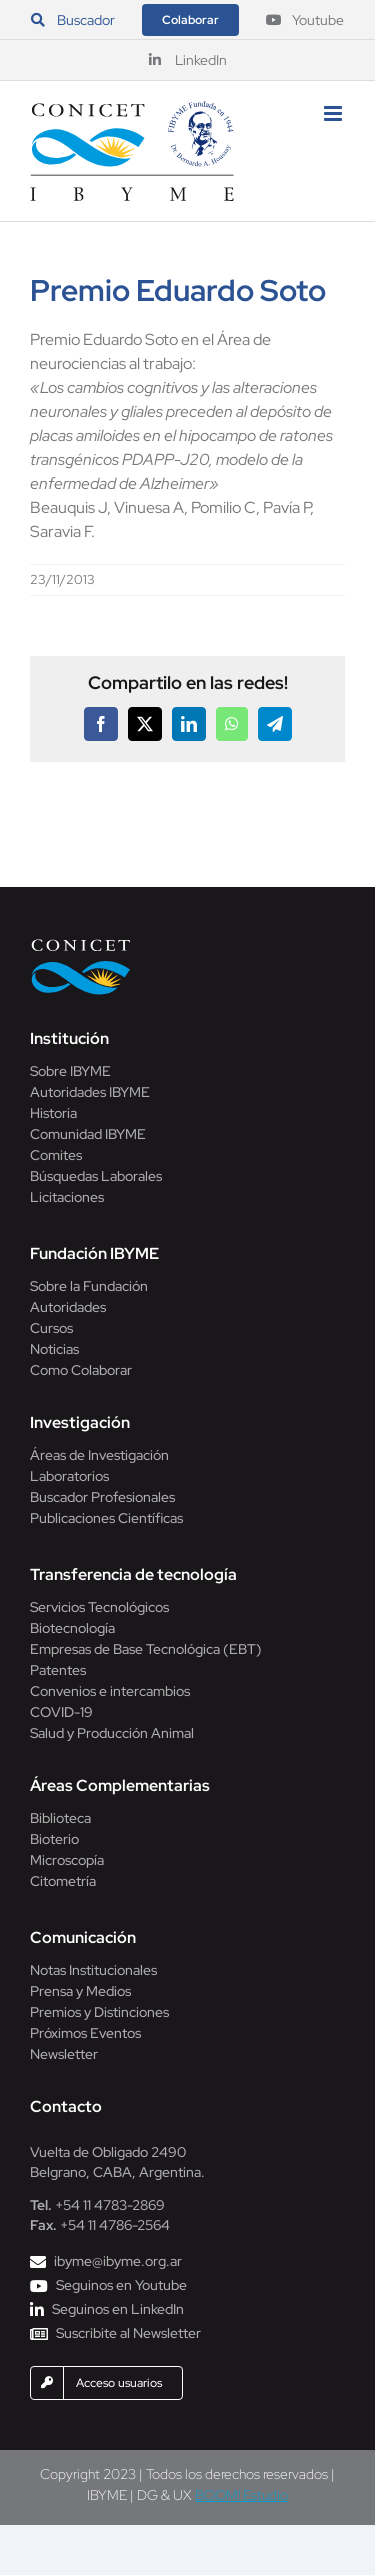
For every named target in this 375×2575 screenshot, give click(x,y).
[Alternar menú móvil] (334, 113)
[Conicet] (81, 944)
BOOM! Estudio (241, 2495)
